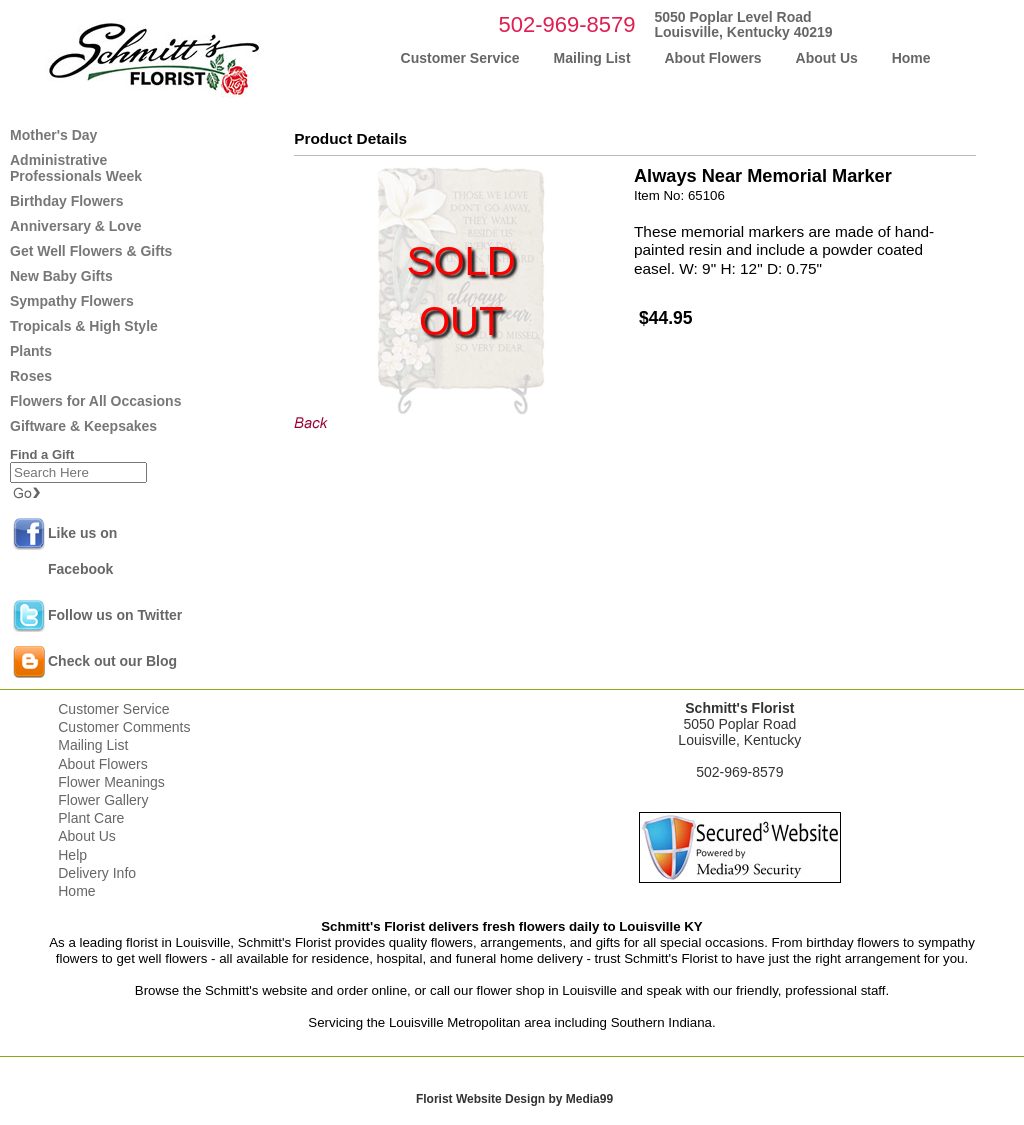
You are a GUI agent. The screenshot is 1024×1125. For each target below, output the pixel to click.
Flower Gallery (103, 800)
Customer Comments (124, 727)
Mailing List (93, 745)
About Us (87, 836)
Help (72, 855)
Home (76, 891)
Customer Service (113, 709)
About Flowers (102, 764)
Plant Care (91, 818)
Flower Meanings (111, 782)
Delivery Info (97, 873)
